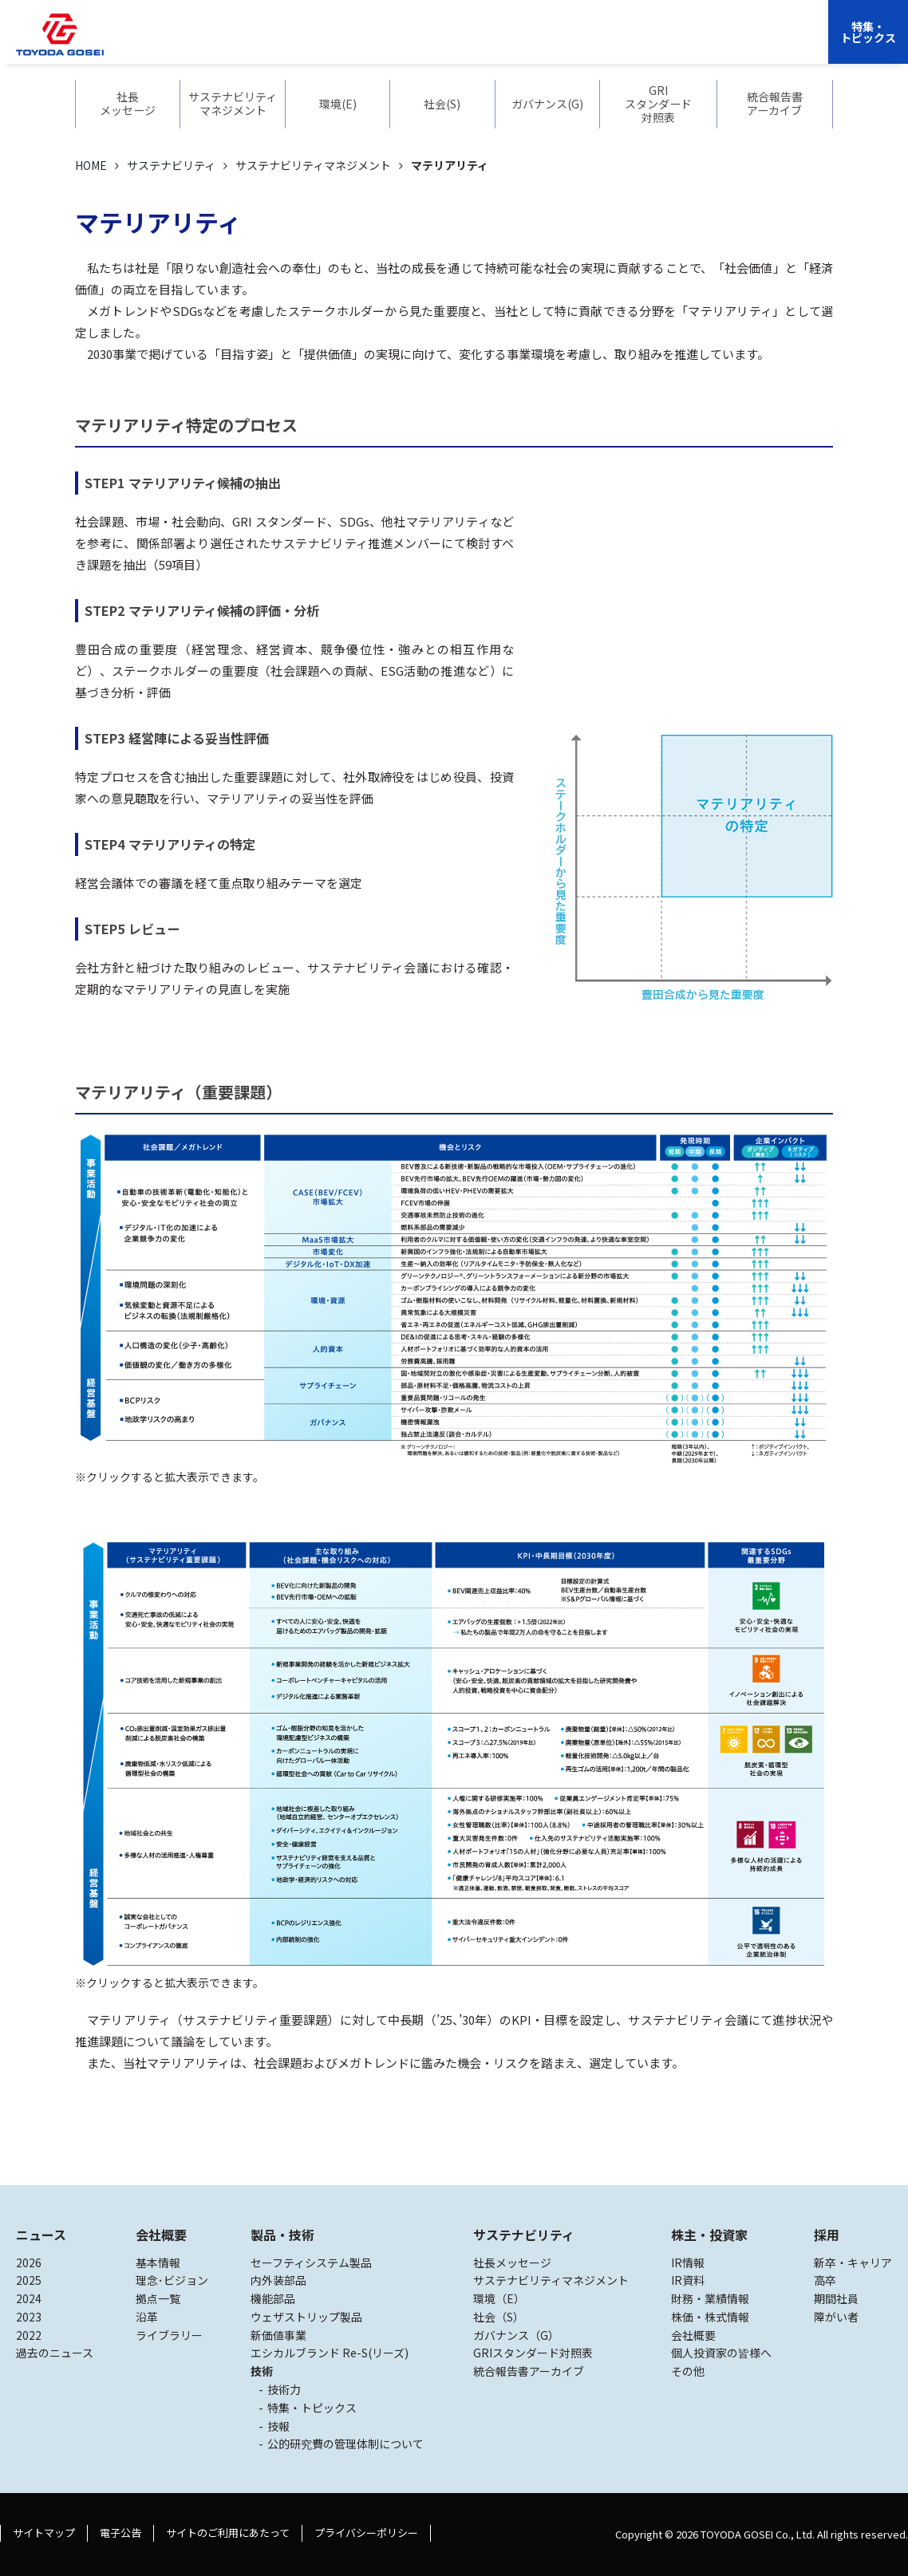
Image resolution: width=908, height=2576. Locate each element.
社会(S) (442, 104)
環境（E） (499, 2298)
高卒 (825, 2280)
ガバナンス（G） (516, 2335)
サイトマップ (44, 2532)
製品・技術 (282, 2234)
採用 (656, 44)
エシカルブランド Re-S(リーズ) (330, 2353)
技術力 (284, 2389)
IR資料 (688, 2280)
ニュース (41, 2234)
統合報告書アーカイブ (775, 103)
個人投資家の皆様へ (721, 2353)
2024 (28, 2298)
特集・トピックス (868, 31)
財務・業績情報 (710, 2298)
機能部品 (273, 2298)
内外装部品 (278, 2280)
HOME (91, 165)
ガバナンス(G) (547, 104)
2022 (28, 2335)
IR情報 (688, 2262)
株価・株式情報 (710, 2317)
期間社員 (836, 2298)
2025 (28, 2280)
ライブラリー (169, 2335)
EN (695, 43)
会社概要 (344, 44)
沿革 (147, 2317)
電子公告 (120, 2532)
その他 (688, 2371)
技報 (278, 2426)
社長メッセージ (128, 103)
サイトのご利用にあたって (228, 2532)
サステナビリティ (500, 44)
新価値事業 (278, 2335)
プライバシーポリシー (366, 2532)
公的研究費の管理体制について (345, 2444)
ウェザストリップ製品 (306, 2317)
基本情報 (158, 2262)
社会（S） (498, 2317)
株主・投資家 (595, 44)
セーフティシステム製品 (311, 2262)
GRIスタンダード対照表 (658, 104)
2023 (28, 2317)
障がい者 (836, 2317)
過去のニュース (54, 2353)
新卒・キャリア (853, 2262)
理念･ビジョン (172, 2280)
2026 (28, 2262)
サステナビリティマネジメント (232, 103)
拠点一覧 (158, 2298)
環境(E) (338, 104)
